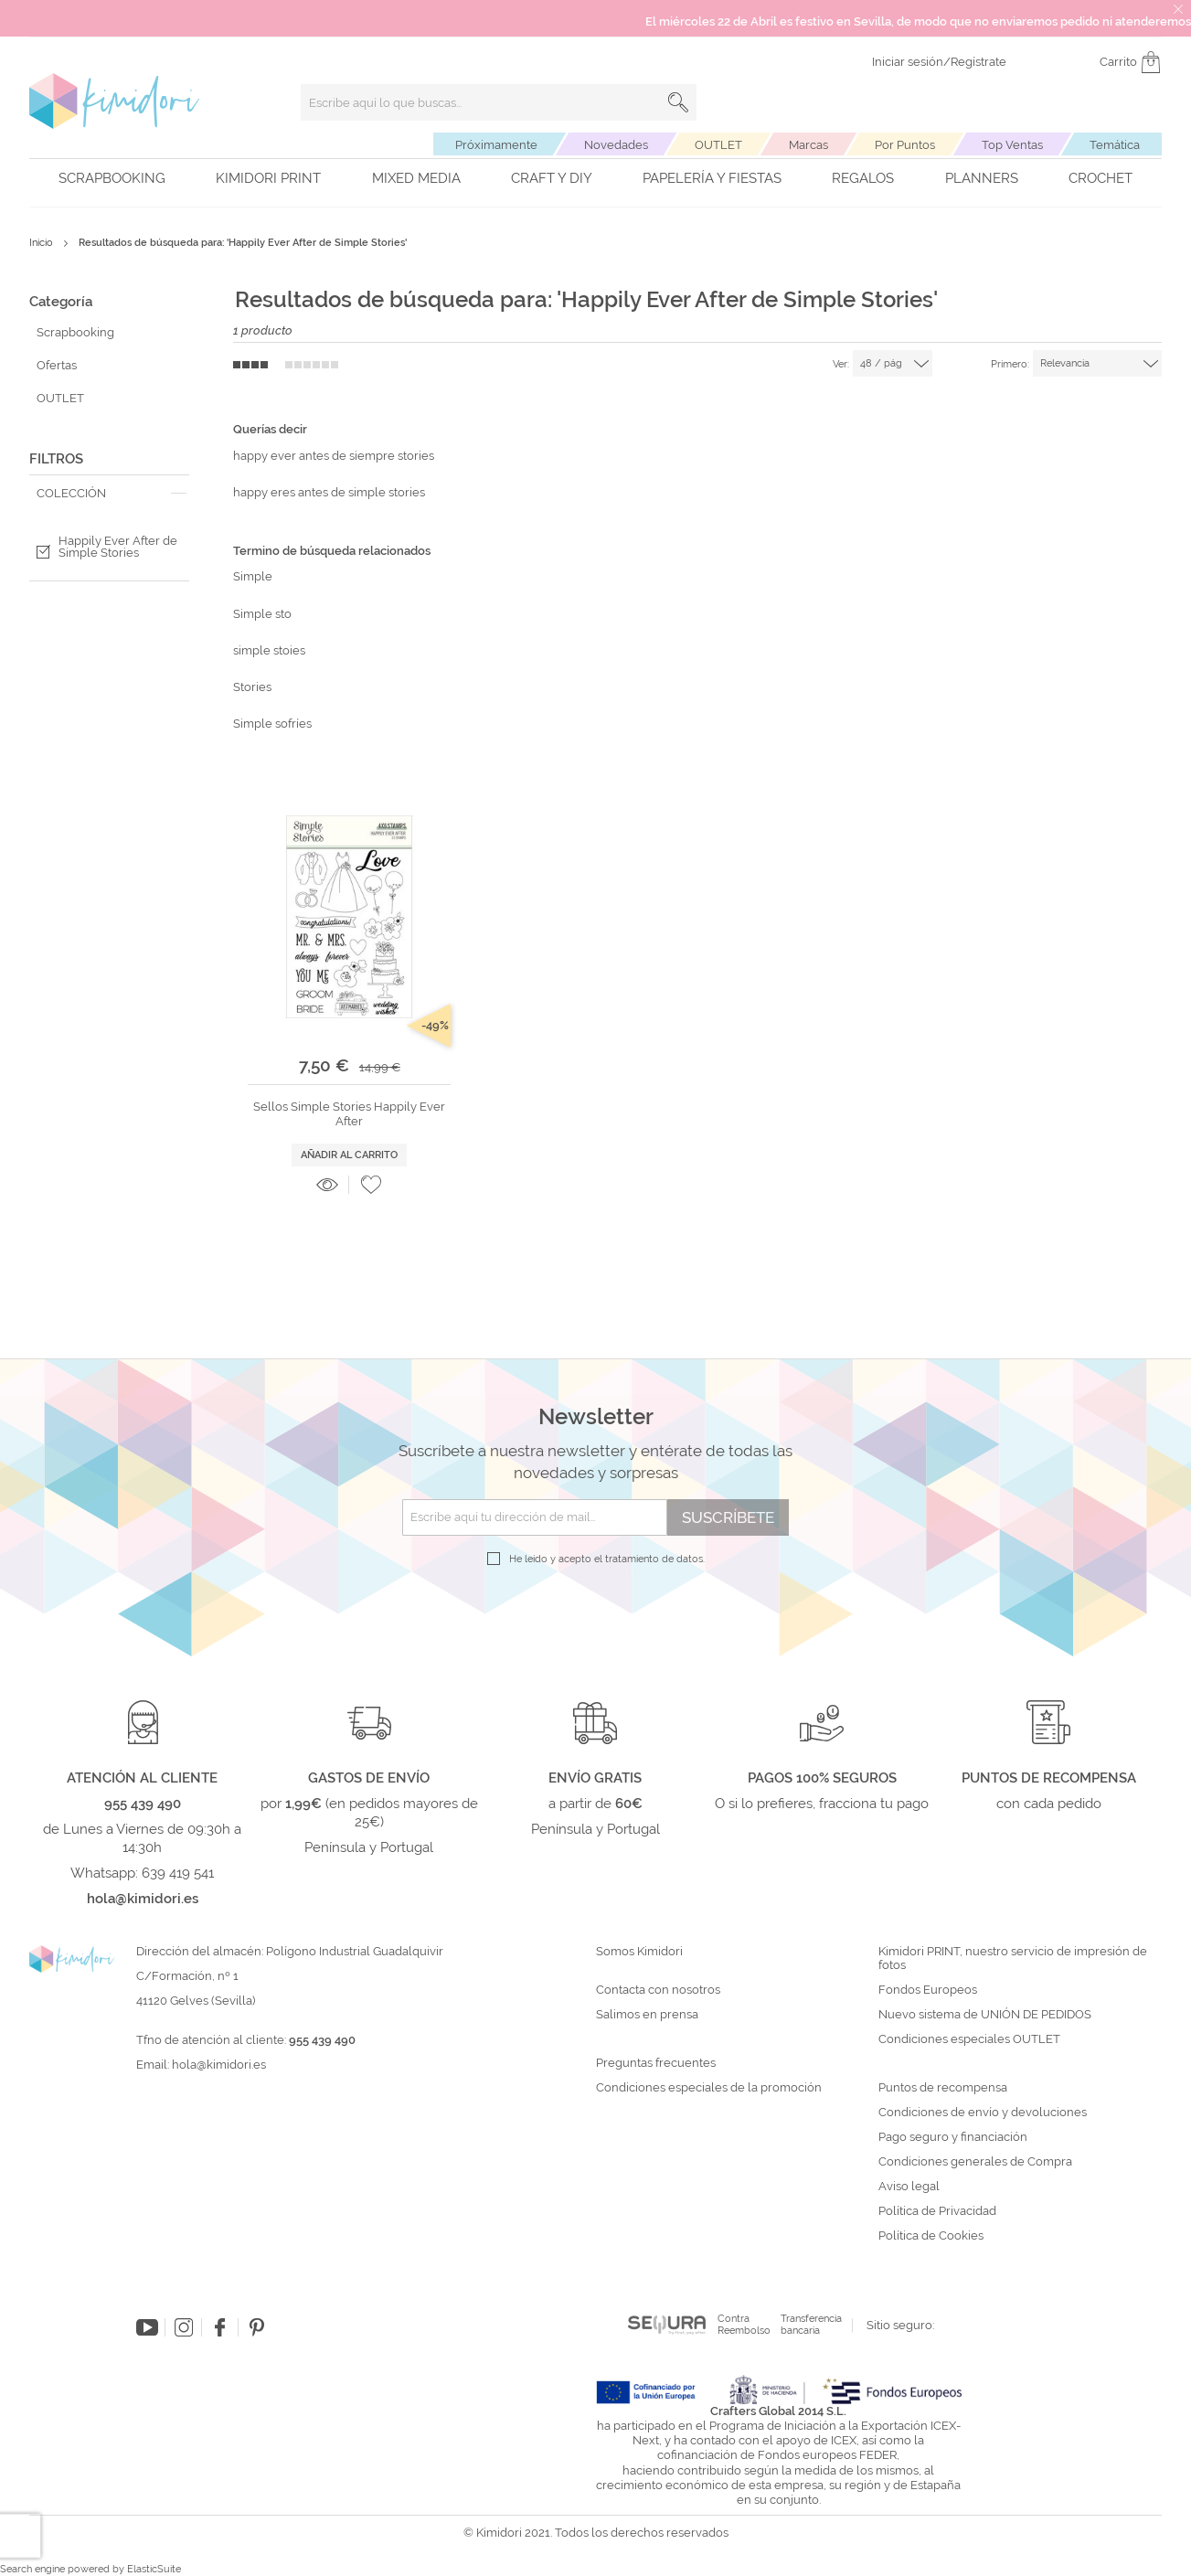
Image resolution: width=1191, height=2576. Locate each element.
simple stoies (269, 650)
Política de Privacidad (937, 2211)
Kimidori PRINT (268, 178)
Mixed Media (416, 178)
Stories (252, 687)
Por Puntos (905, 145)
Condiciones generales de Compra (975, 2162)
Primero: (1010, 364)
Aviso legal (909, 2186)
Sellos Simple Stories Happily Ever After (349, 1114)
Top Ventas (1012, 145)
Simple (252, 576)
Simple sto (262, 614)
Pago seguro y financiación (952, 2137)
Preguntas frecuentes (656, 2063)
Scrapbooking (111, 178)
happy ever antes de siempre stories (333, 456)
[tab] (109, 493)
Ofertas (57, 365)
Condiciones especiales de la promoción (710, 2087)
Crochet (1101, 178)
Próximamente (496, 145)
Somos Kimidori (639, 1951)
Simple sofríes (272, 723)
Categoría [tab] (60, 301)
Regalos (863, 178)
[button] (371, 1185)
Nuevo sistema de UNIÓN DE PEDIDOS (984, 2014)
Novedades (616, 145)
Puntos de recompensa (942, 2087)
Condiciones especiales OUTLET (969, 2039)
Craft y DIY (551, 178)
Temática (1115, 145)
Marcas (808, 145)
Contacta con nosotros (658, 1990)
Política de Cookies (931, 2236)
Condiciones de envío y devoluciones (982, 2112)
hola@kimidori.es (219, 2064)
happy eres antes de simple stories (329, 492)
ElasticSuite (154, 2569)
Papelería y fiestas (712, 178)
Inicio (42, 243)
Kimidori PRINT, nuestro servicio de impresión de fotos (1012, 1958)
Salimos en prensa (647, 2014)
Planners (981, 178)
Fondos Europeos (927, 1990)
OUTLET (718, 145)
